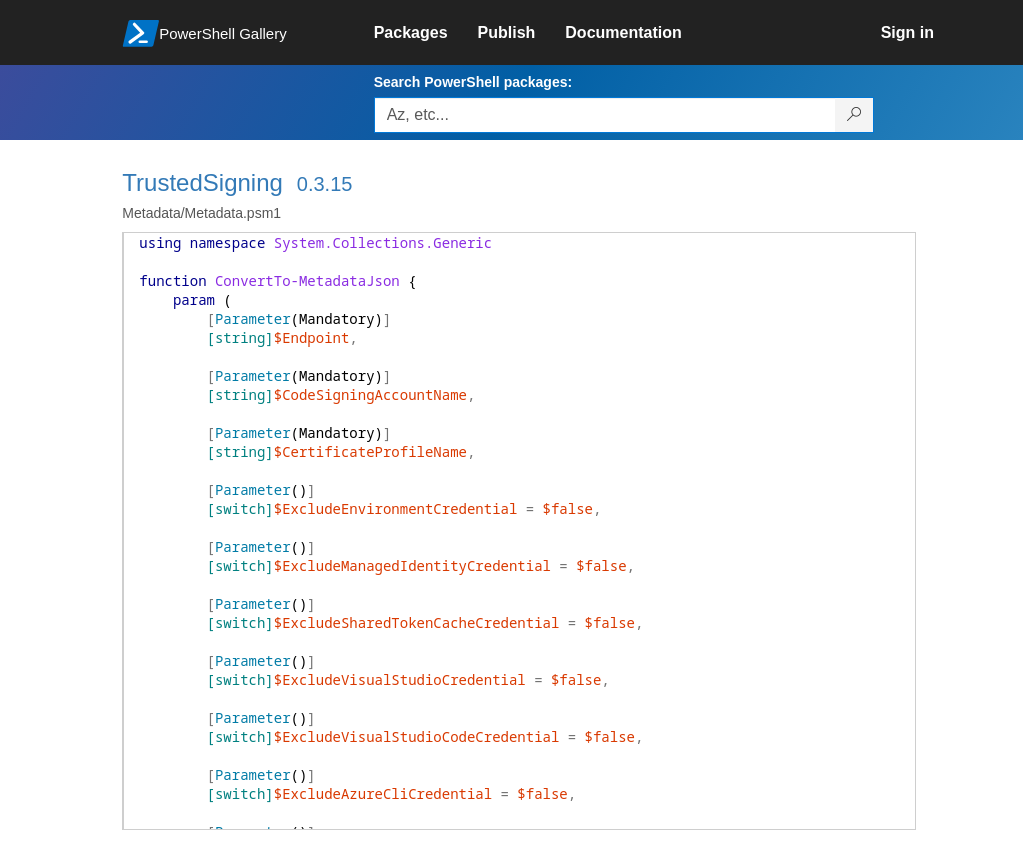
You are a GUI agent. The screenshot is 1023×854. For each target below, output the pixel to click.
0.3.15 (325, 184)
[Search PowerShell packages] (854, 115)
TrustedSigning (202, 182)
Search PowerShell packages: (473, 82)
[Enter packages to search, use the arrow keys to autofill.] (605, 115)
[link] (426, 33)
